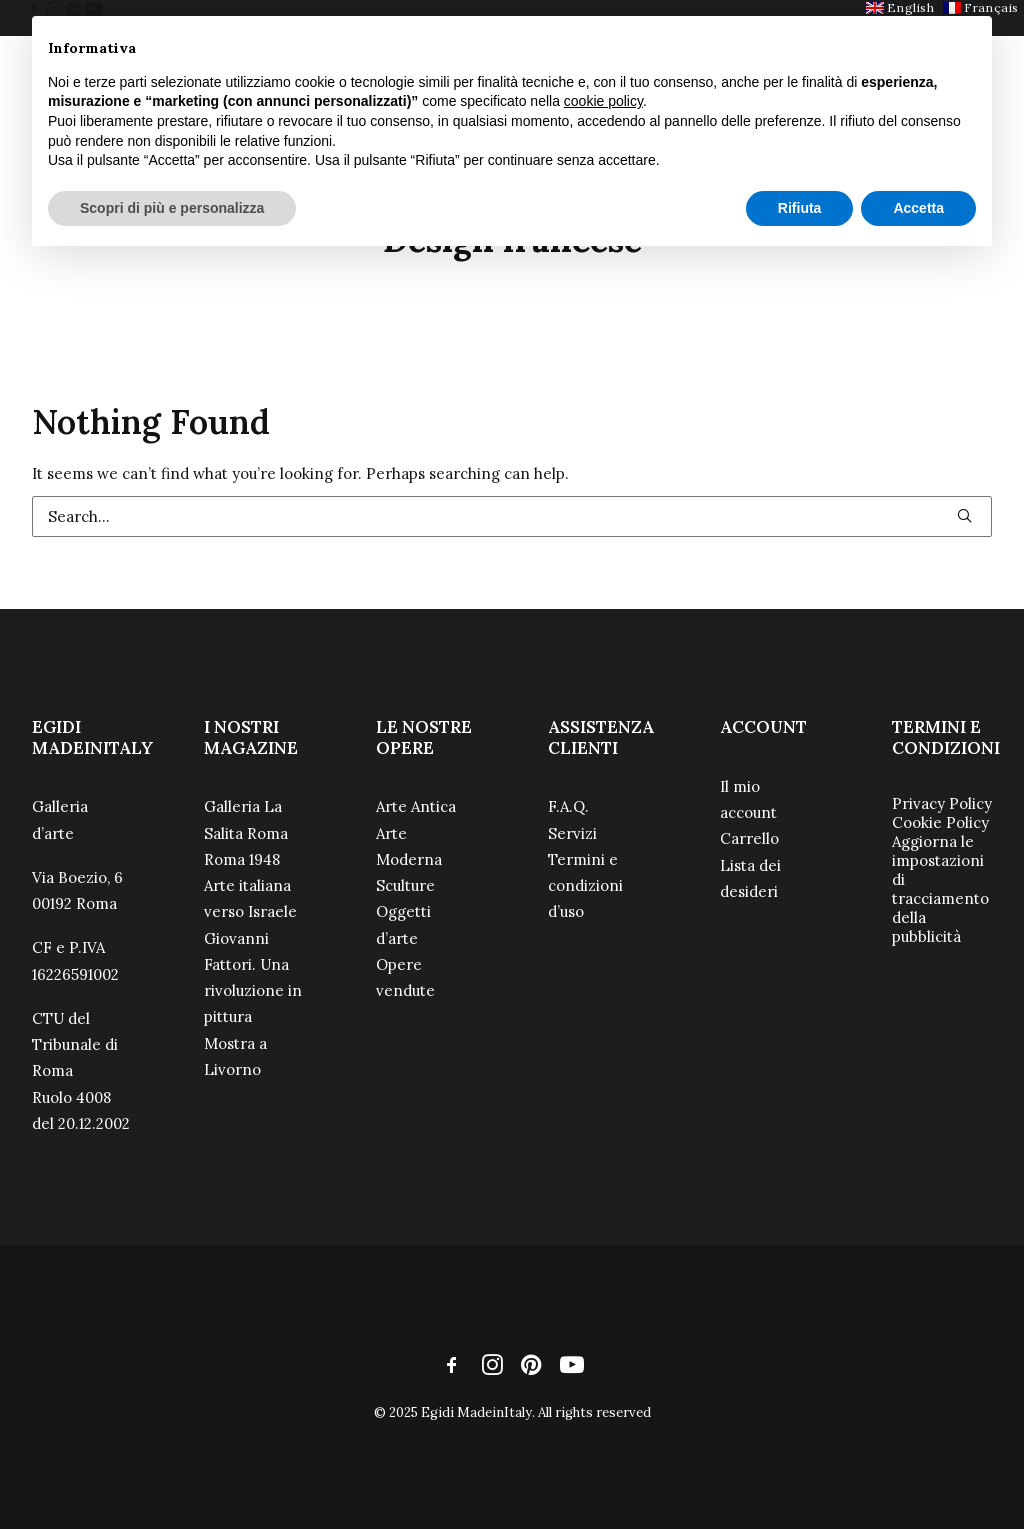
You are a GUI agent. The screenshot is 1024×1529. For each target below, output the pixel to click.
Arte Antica (416, 806)
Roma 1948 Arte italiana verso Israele (250, 886)
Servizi (572, 833)
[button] (964, 515)
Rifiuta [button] (800, 208)
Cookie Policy (940, 822)
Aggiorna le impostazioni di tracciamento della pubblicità (940, 889)
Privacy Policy (942, 803)
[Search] (512, 516)
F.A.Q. (568, 806)
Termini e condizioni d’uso (585, 886)
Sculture (405, 885)
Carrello (749, 838)
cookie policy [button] (603, 101)
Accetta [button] (918, 208)
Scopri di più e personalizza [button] (172, 208)
